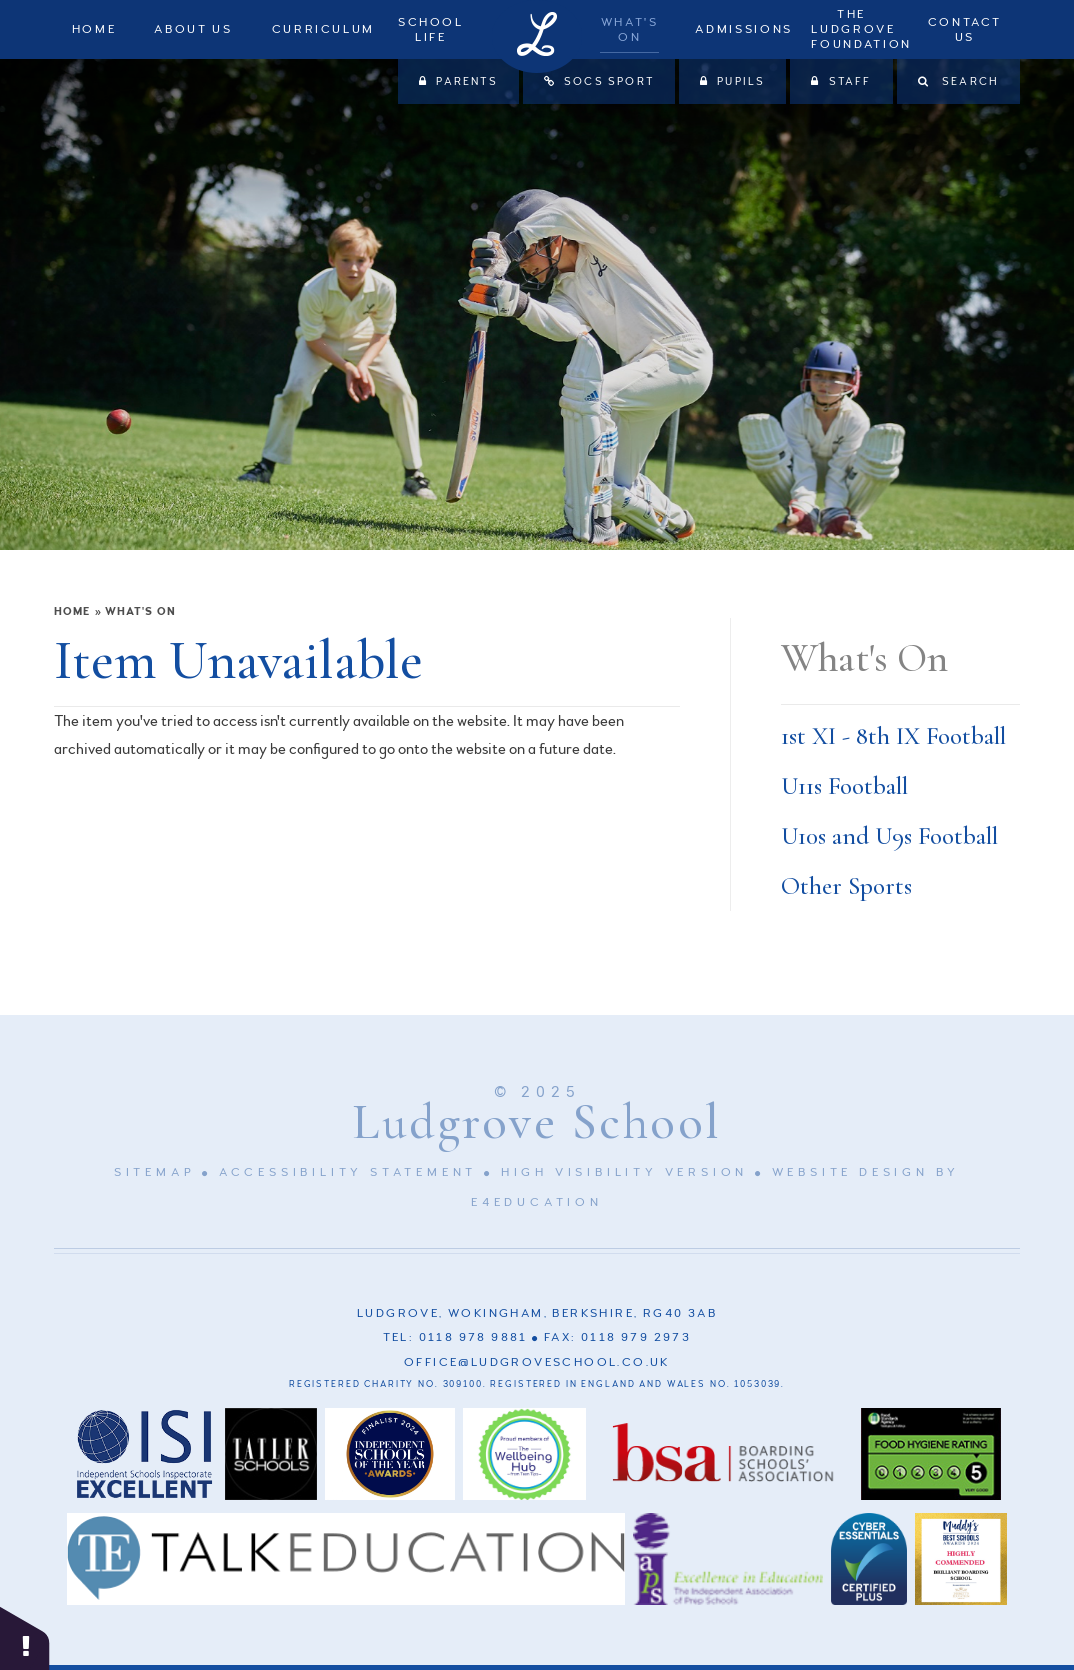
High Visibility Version (624, 1172)
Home (72, 611)
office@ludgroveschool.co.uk (537, 1362)
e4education (537, 1202)
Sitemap (155, 1172)
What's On (140, 611)
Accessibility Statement (348, 1172)
